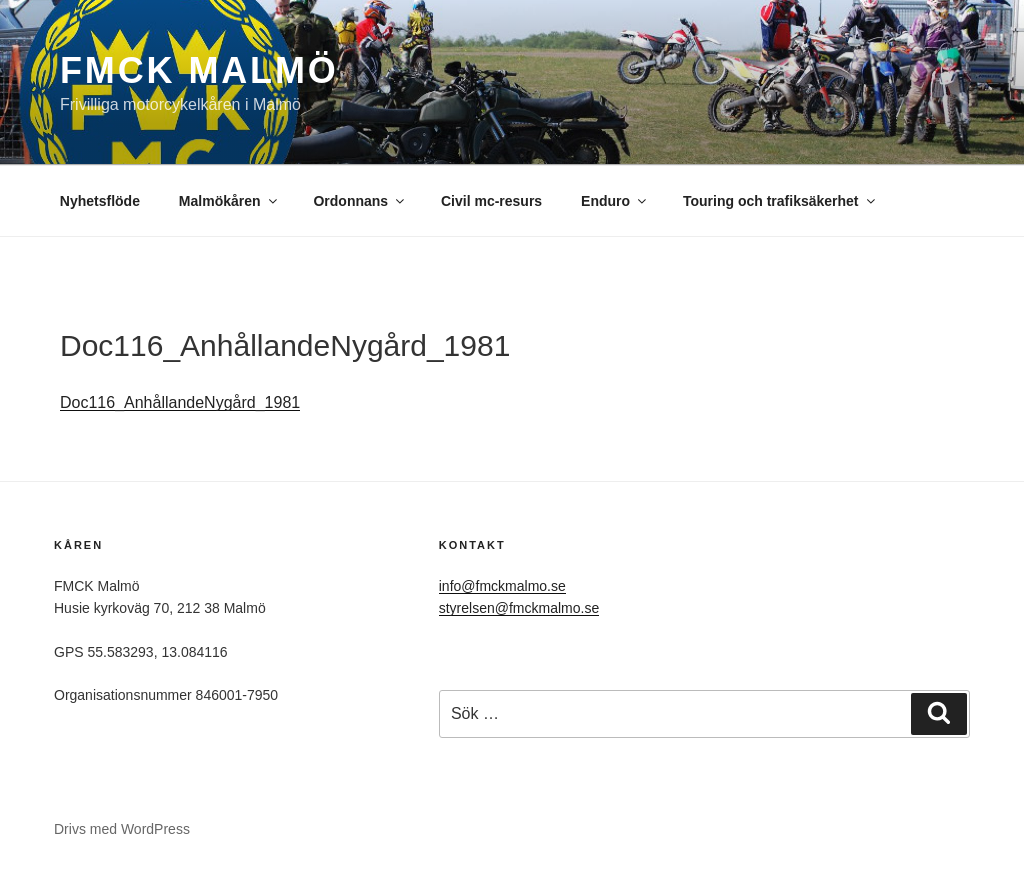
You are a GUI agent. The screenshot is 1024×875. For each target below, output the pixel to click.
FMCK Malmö (199, 70)
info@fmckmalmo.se (502, 586)
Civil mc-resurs (491, 201)
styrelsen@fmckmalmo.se (519, 608)
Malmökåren (229, 201)
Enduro (615, 201)
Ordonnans (360, 201)
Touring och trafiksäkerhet (780, 201)
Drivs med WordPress (122, 829)
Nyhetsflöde (100, 201)
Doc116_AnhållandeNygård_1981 (180, 402)
